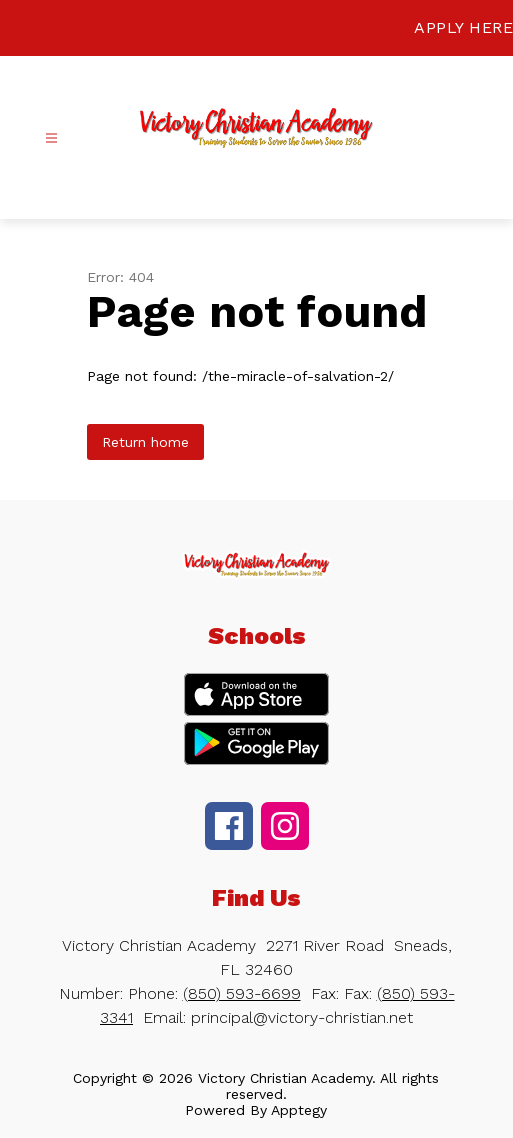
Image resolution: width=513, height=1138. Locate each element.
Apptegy (299, 1110)
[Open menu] (51, 138)
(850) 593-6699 (242, 993)
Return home (145, 442)
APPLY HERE (463, 27)
